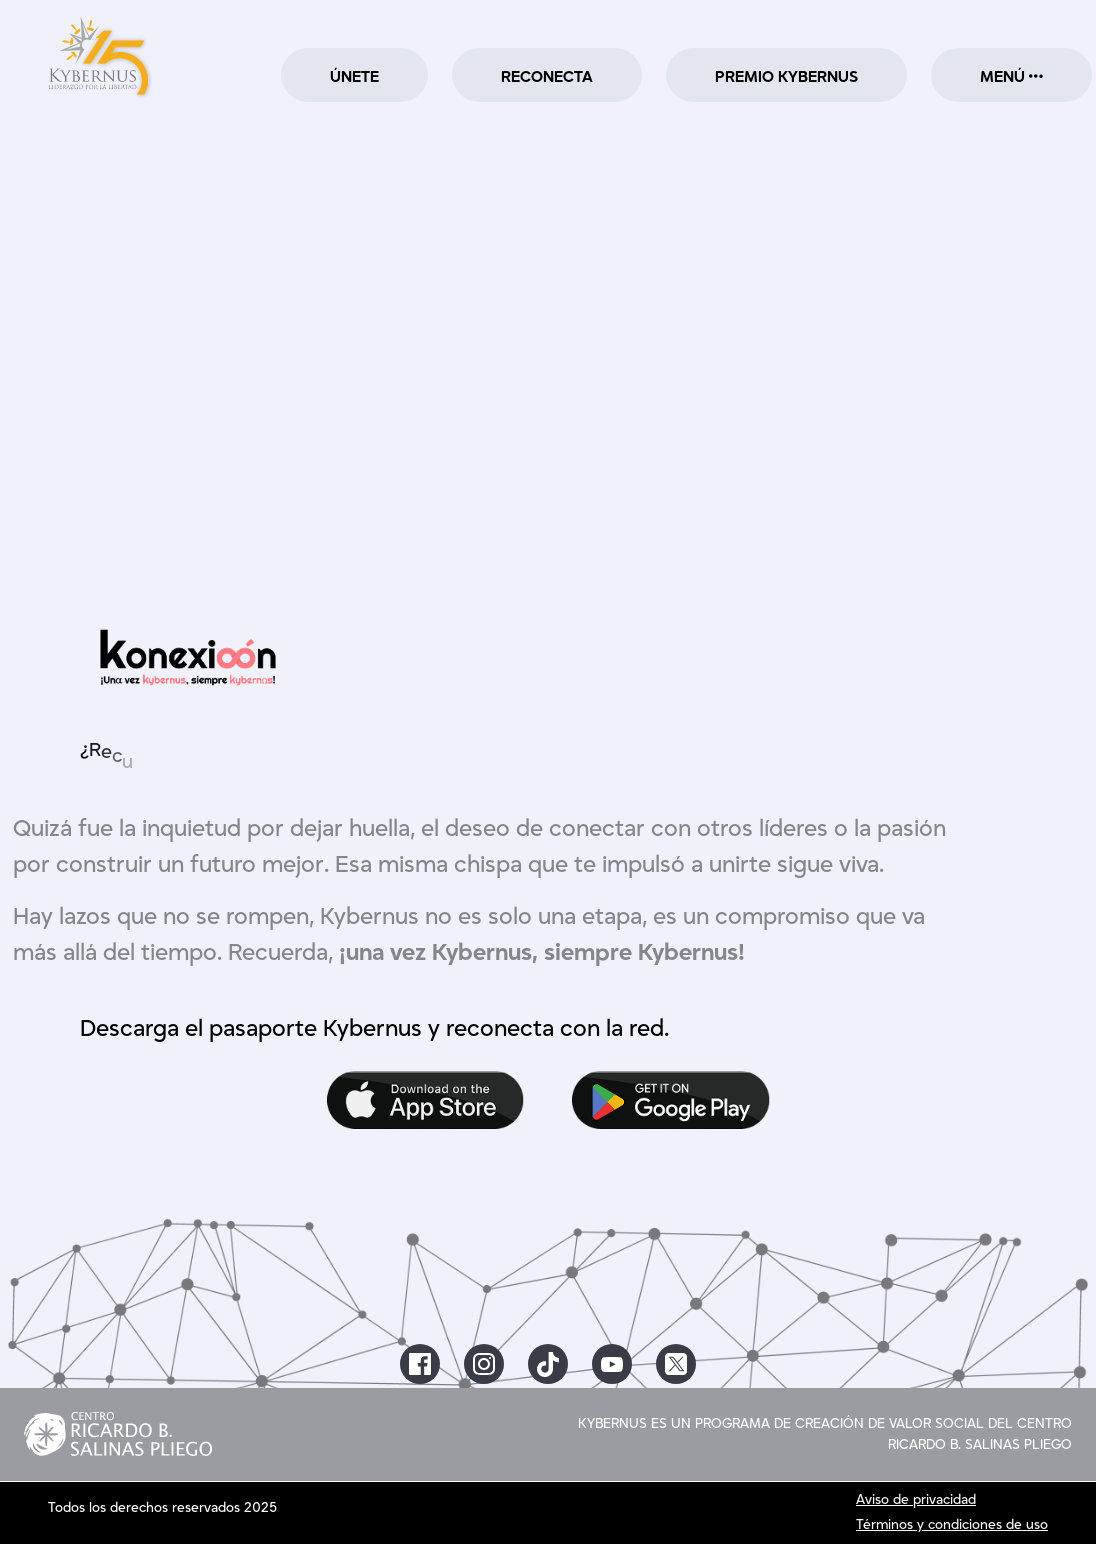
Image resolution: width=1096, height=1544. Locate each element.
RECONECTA (547, 77)
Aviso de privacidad (916, 1500)
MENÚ (1011, 77)
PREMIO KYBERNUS (786, 77)
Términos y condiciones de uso (952, 1525)
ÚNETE (354, 77)
